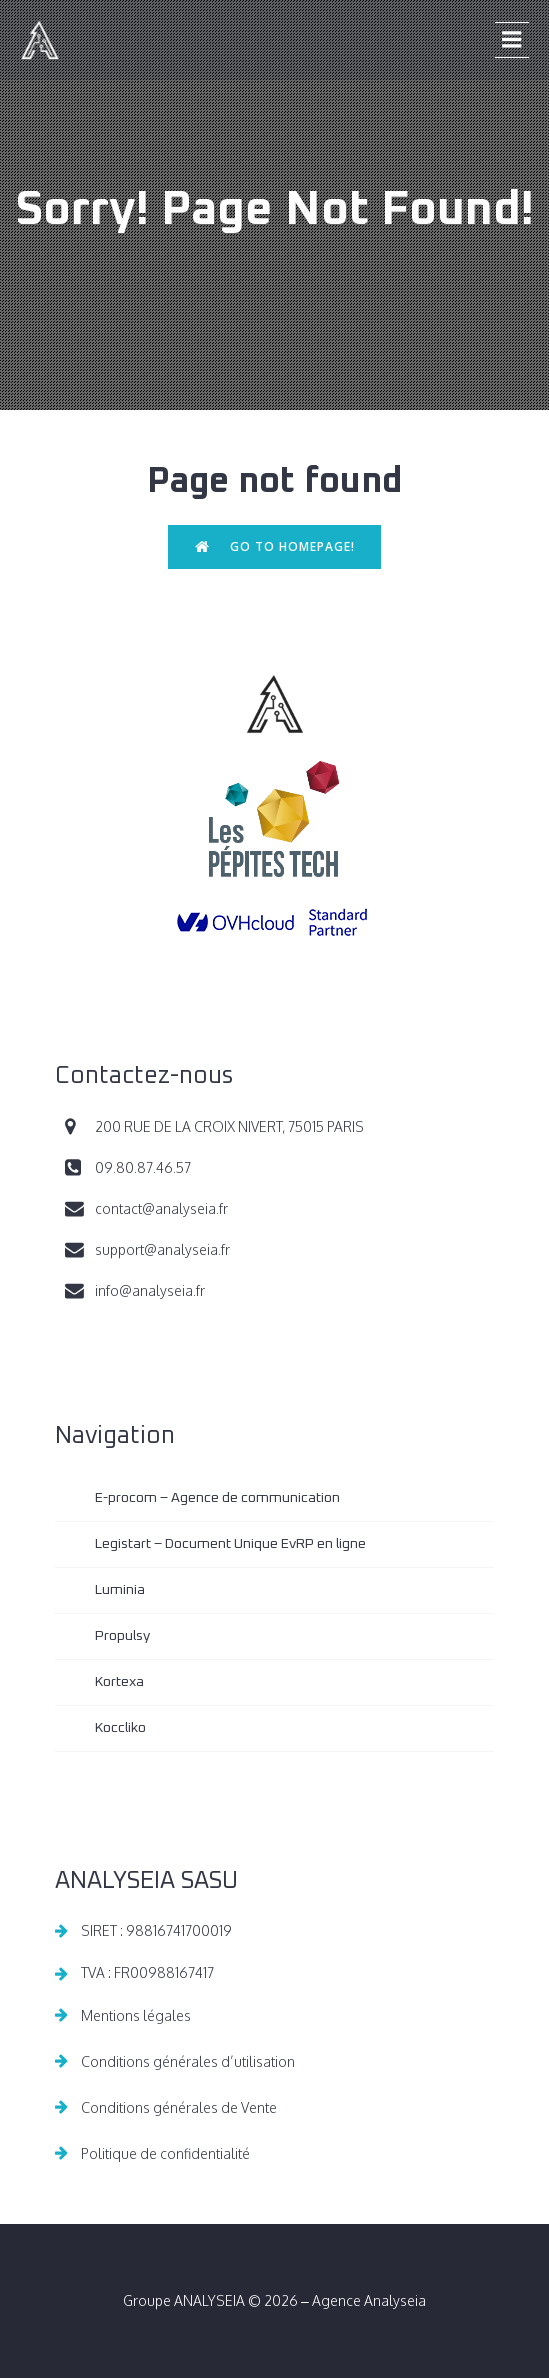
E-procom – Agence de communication (217, 1498)
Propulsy (122, 1636)
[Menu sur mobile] (512, 40)
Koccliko (120, 1728)
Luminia (120, 1590)
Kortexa (119, 1682)
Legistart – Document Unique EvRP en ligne (230, 1544)
